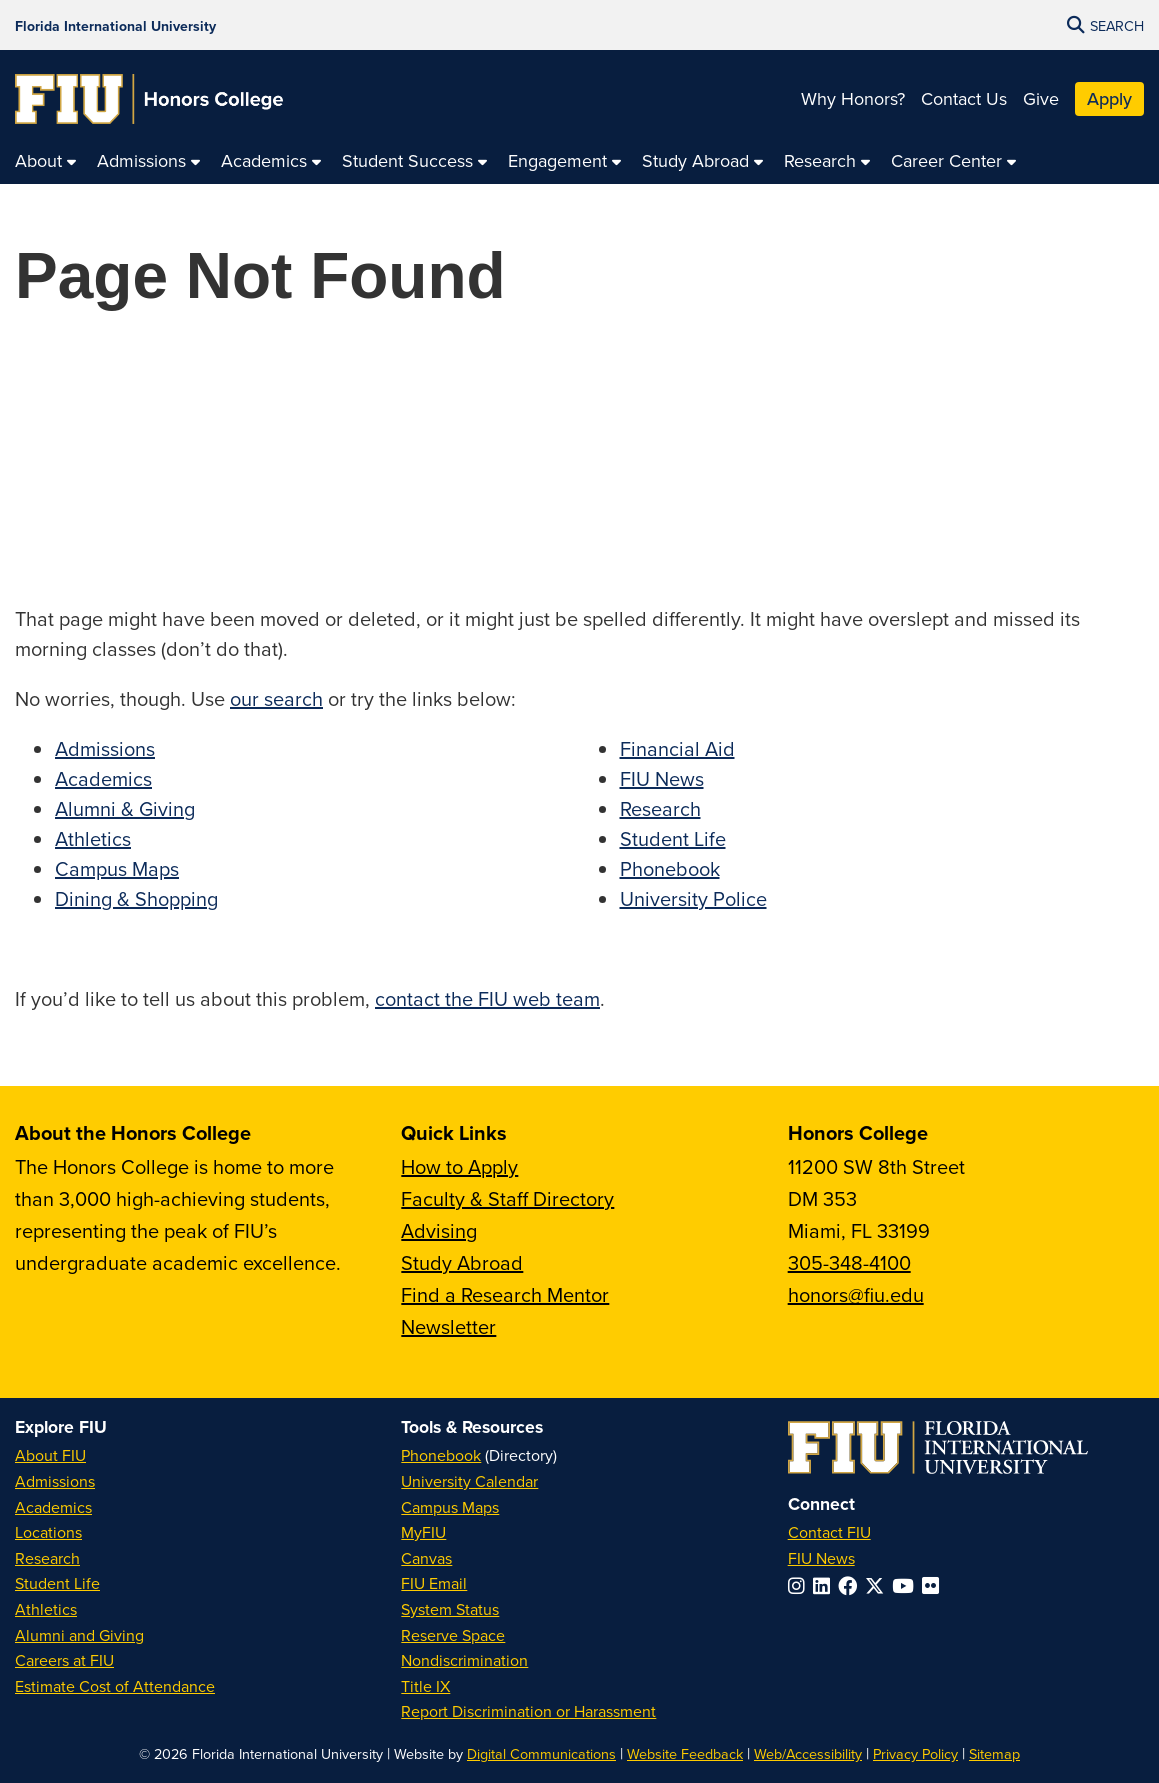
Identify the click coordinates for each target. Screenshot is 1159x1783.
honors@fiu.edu (856, 1294)
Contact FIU (829, 1532)
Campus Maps (117, 868)
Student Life (673, 838)
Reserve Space (453, 1635)
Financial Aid (677, 748)
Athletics (93, 838)
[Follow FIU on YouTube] (907, 1585)
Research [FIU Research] (47, 1558)
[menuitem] (46, 161)
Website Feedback (685, 1753)
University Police (693, 898)
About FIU (50, 1455)
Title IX (425, 1686)
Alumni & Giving (125, 808)
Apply (1109, 98)
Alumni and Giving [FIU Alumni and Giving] (79, 1635)
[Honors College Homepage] (149, 99)
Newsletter (448, 1326)
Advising (439, 1230)
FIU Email (434, 1583)
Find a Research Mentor (505, 1294)
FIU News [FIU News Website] (821, 1558)
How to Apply (459, 1166)
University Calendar (469, 1481)
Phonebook (670, 868)
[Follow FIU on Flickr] (934, 1585)
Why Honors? (853, 98)
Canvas (426, 1558)
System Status (450, 1609)
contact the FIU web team (487, 998)
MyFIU (423, 1532)
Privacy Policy (915, 1753)
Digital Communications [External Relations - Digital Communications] (541, 1753)
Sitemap (994, 1753)
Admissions (105, 748)
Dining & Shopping (136, 898)
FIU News (662, 778)
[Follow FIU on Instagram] (800, 1585)
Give (1041, 98)
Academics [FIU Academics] (53, 1507)
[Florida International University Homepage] (115, 25)
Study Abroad (462, 1262)
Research (660, 808)
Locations (48, 1532)
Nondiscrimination (464, 1660)
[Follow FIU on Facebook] (851, 1585)
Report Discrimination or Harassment (528, 1711)
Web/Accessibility (808, 1753)
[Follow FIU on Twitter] (878, 1585)
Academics (103, 778)
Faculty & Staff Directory (507, 1198)
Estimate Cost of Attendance (115, 1686)
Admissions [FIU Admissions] (55, 1481)
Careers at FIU (64, 1660)
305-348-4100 (849, 1262)
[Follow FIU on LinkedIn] (825, 1585)
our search (276, 698)
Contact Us (964, 98)
